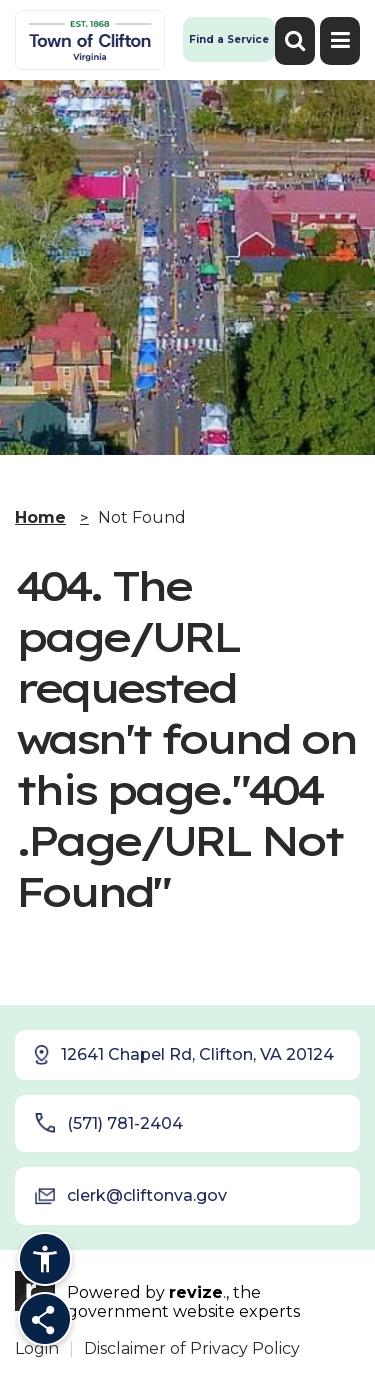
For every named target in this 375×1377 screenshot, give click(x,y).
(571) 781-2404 (109, 1123)
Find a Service (229, 39)
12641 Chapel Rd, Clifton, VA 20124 (183, 1055)
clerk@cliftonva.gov (131, 1196)
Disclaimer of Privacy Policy (192, 1348)
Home (40, 517)
